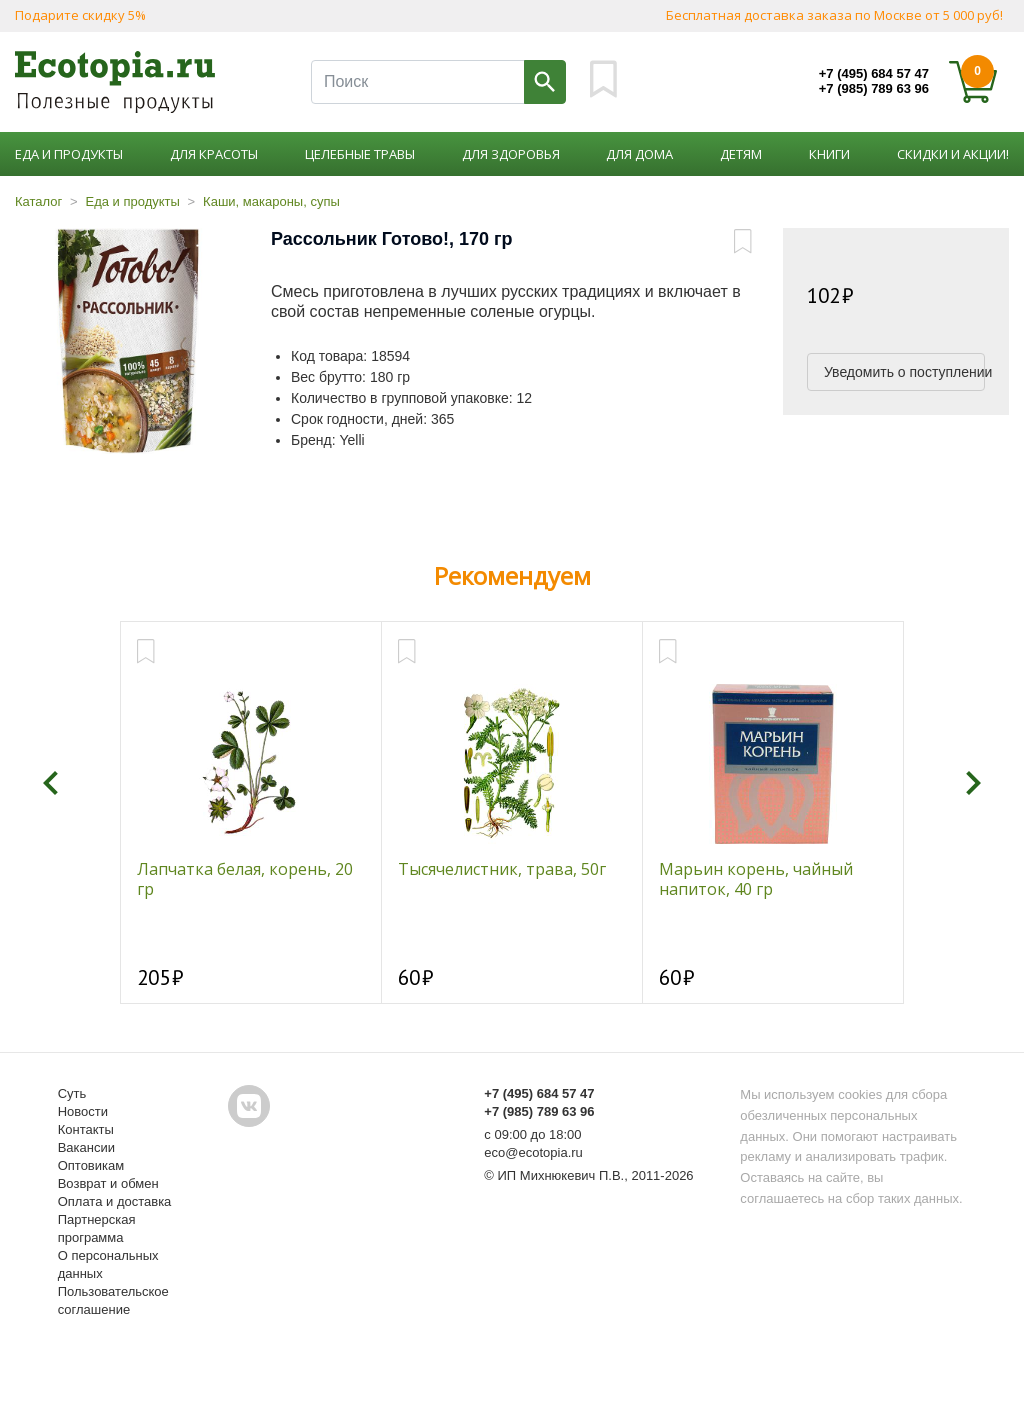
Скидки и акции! (953, 154)
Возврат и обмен (108, 1183)
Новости (83, 1111)
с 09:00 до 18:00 (532, 1134)
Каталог (38, 201)
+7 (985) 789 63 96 (874, 88)
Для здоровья (511, 154)
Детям (741, 154)
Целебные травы (360, 154)
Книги (829, 154)
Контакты (86, 1129)
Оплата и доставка (115, 1201)
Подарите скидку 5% (80, 15)
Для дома (639, 154)
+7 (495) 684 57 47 (874, 73)
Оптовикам (91, 1165)
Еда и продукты (69, 154)
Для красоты (214, 154)
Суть (72, 1093)
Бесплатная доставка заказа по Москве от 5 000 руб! (834, 15)
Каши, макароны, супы (271, 201)
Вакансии (86, 1147)
